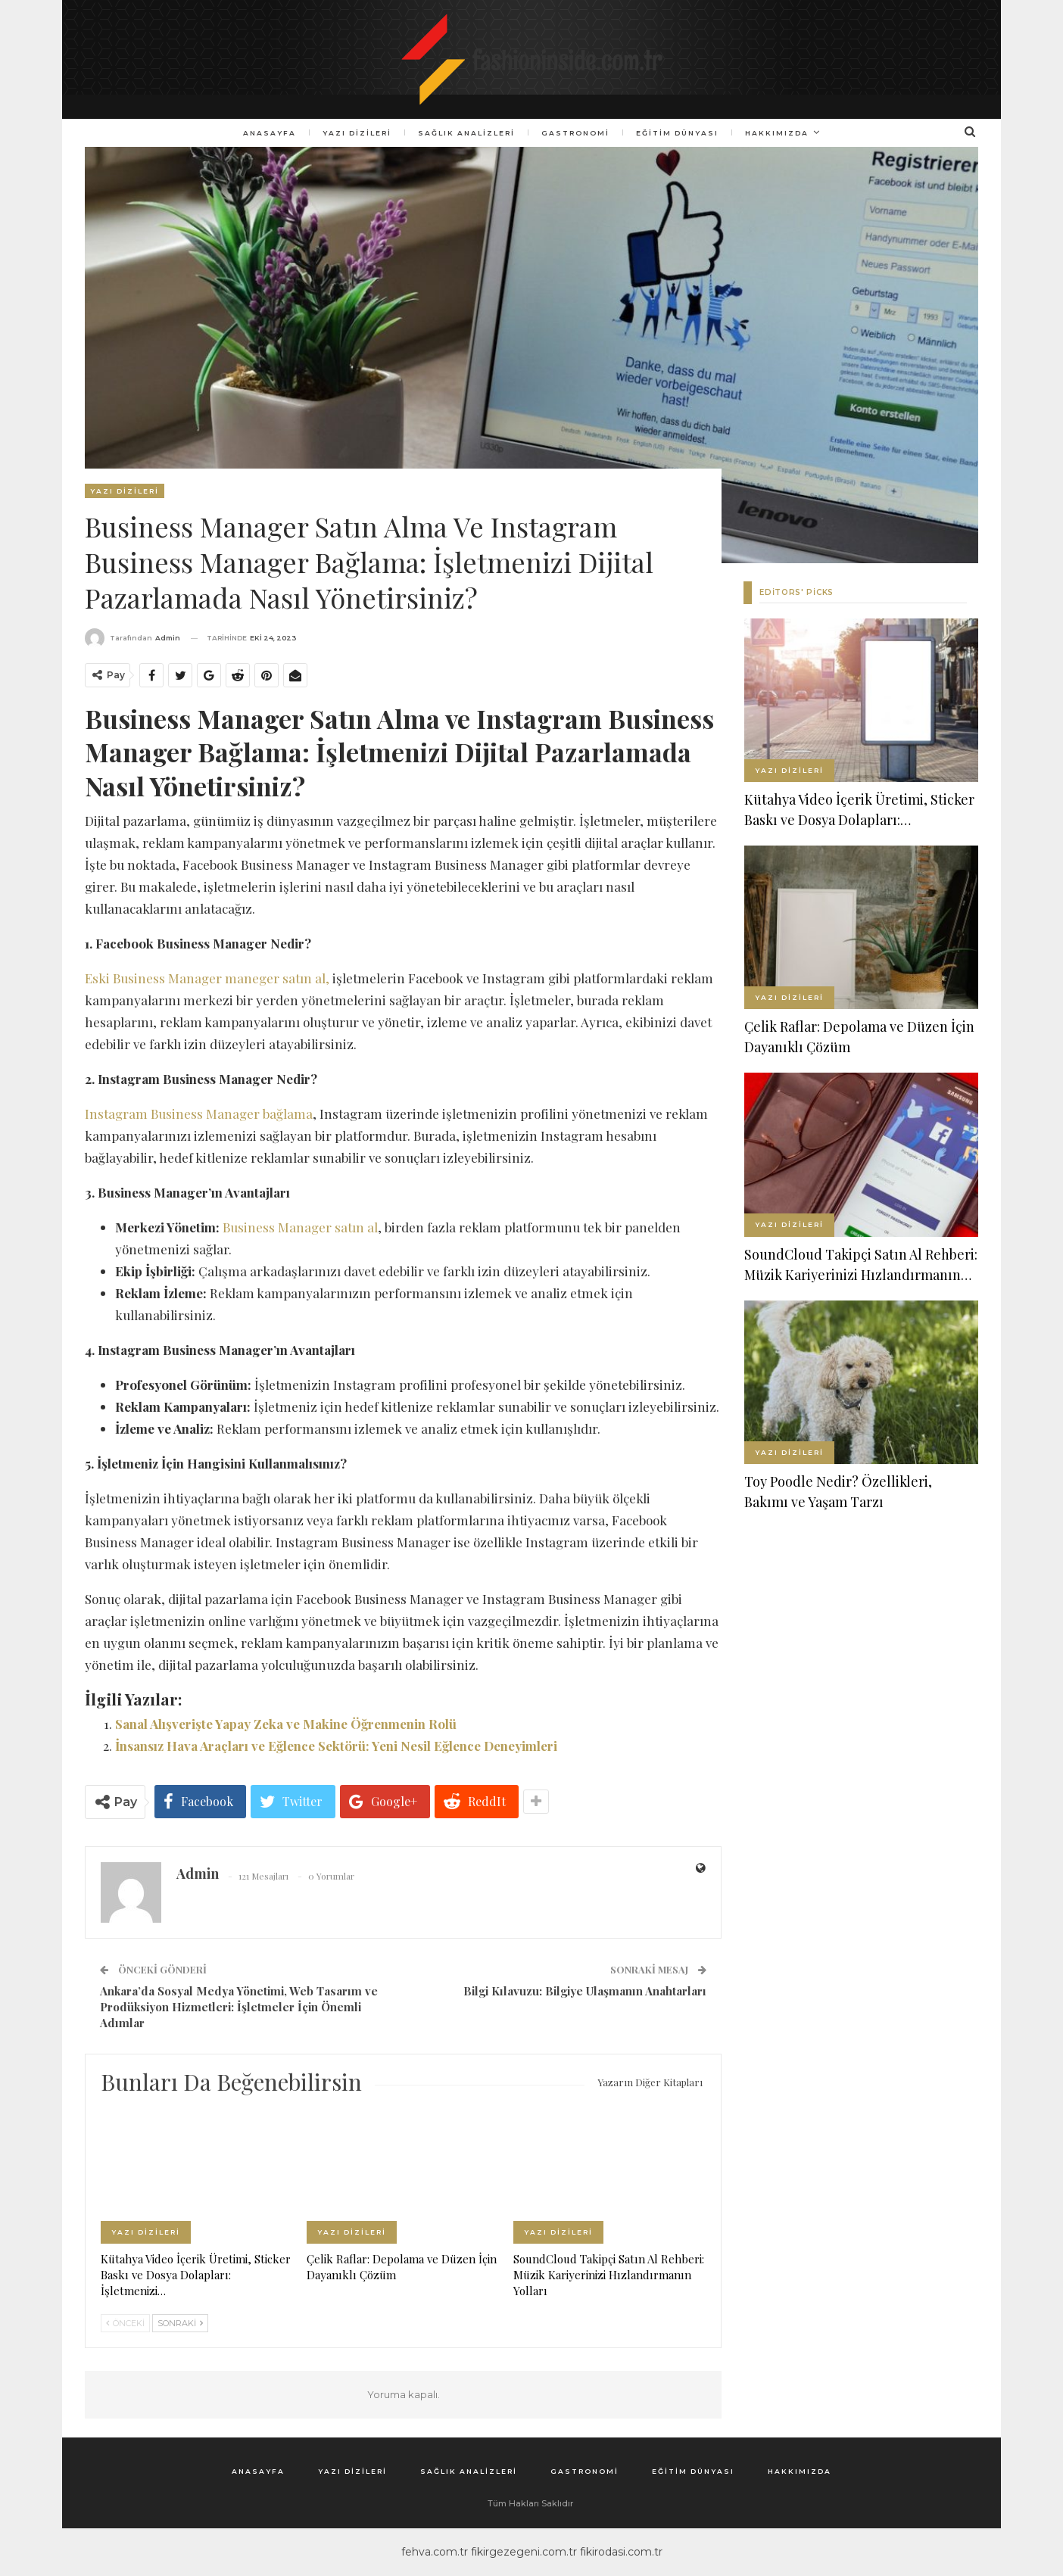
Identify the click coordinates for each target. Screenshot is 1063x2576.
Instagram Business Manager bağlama (199, 1113)
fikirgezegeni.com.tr (524, 2552)
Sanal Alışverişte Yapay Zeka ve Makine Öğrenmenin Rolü (286, 1723)
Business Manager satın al (300, 1227)
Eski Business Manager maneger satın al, (207, 978)
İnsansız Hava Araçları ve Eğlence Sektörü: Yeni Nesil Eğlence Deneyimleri (336, 1745)
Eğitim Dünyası (680, 133)
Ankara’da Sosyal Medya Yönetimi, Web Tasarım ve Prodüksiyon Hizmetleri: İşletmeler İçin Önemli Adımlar (239, 2006)
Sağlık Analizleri (464, 133)
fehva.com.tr (434, 2552)
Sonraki (180, 2323)
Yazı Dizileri (353, 133)
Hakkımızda (782, 133)
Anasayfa (263, 133)
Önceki (125, 2323)
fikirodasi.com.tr (621, 2552)
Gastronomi (576, 133)
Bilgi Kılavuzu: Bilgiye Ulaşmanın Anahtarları (584, 1990)
